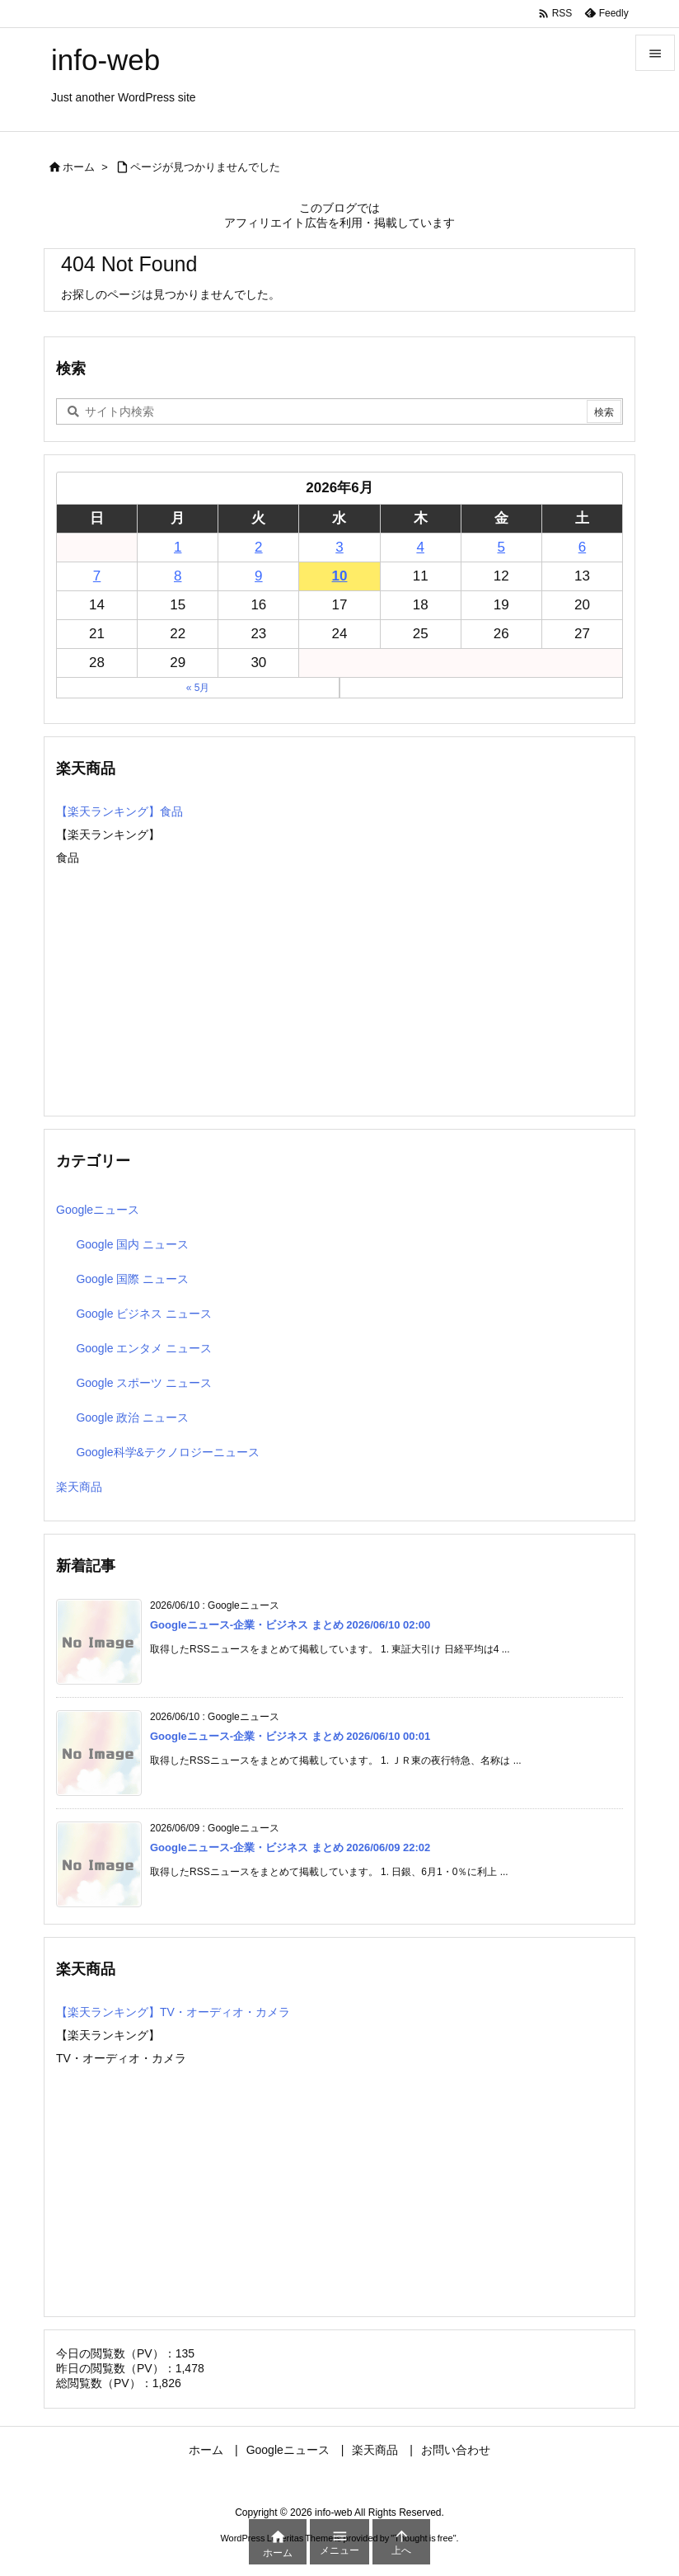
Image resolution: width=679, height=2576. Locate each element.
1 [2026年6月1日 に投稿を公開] (177, 547)
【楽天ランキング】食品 (119, 811)
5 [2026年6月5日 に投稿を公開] (501, 547)
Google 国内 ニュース (132, 1244)
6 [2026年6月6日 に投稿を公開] (582, 547)
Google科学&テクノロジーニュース (167, 1452)
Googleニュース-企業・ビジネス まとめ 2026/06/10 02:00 (290, 1625)
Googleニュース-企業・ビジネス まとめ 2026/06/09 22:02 (290, 1847)
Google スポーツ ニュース (144, 1382)
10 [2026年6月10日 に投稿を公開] (340, 576)
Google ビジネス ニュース (144, 1313)
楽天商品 (79, 1486)
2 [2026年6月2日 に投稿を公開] (258, 547)
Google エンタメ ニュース (144, 1348)
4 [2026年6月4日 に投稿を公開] (420, 547)
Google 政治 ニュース (132, 1417)
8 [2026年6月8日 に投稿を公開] (177, 576)
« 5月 (198, 687)
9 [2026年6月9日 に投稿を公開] (258, 576)
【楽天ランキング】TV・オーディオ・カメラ (173, 2012)
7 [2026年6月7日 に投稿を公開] (97, 576)
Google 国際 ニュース (132, 1279)
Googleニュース (97, 1209)
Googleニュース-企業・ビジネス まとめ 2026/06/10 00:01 (290, 1736)
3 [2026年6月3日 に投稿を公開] (339, 547)
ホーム (79, 167)
